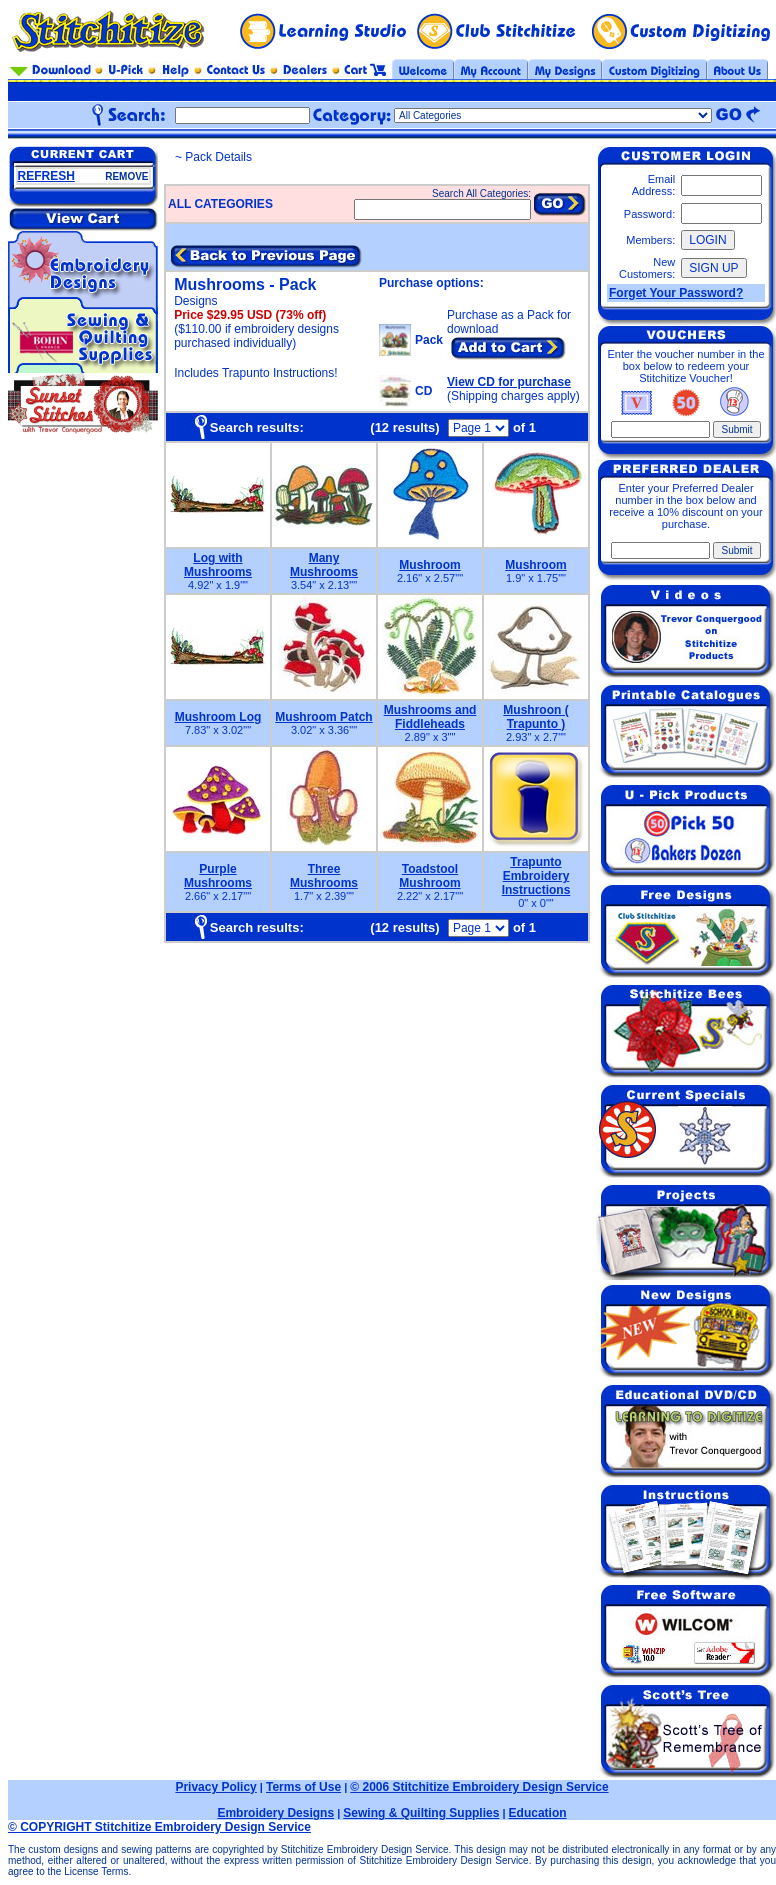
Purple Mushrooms (218, 876)
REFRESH (46, 176)
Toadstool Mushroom (429, 876)
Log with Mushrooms (218, 565)
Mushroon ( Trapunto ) (535, 717)
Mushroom (429, 565)
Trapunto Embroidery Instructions (536, 876)
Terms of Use (303, 1787)
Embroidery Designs (275, 1813)
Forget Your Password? (676, 293)
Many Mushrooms (324, 565)
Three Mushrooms (324, 876)
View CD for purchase (509, 382)
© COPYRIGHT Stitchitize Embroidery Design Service (159, 1827)
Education (538, 1813)
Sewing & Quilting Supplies (421, 1813)
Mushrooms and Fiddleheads (430, 717)
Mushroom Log (218, 717)
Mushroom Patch (323, 717)
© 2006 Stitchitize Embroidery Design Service (479, 1787)
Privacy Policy (215, 1787)
